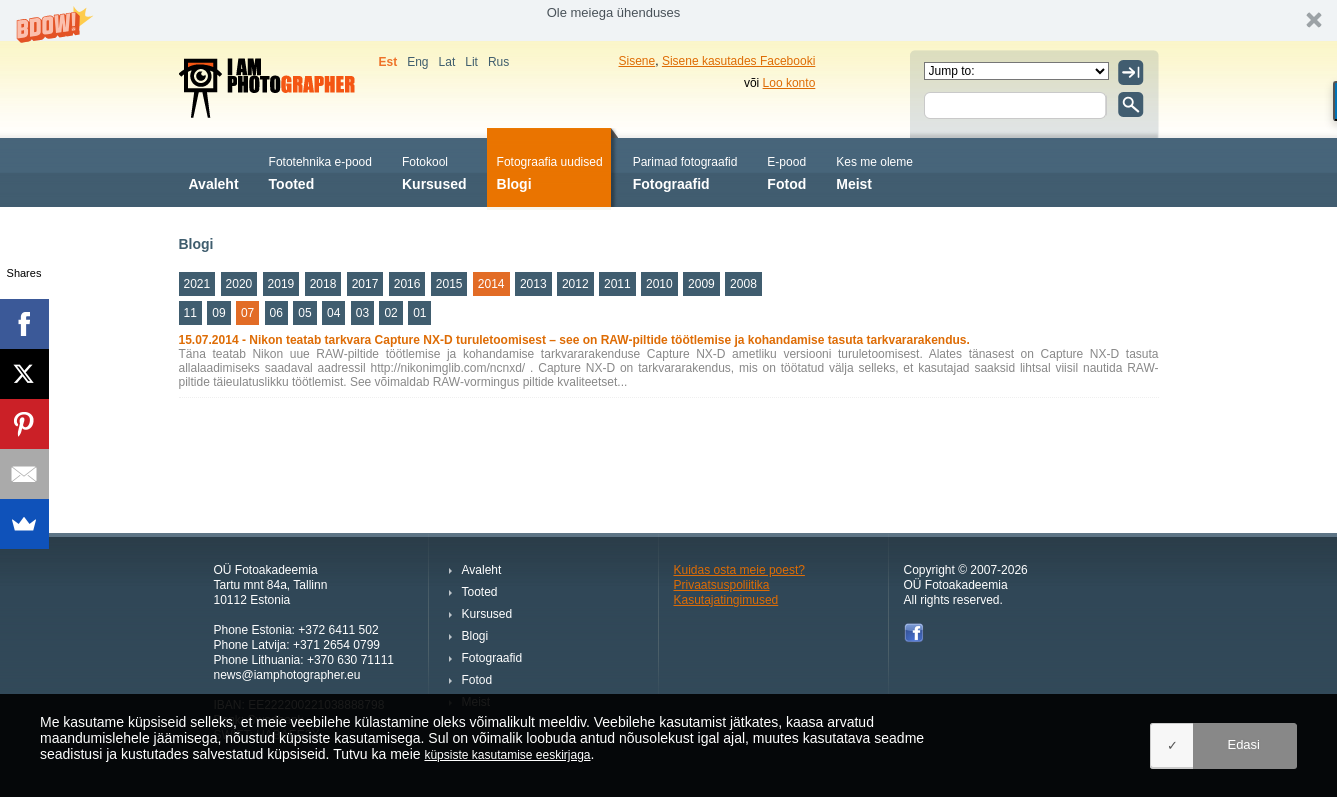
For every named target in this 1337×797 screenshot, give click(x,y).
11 (190, 313)
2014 (491, 284)
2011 (617, 284)
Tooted (320, 171)
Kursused (434, 171)
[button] (668, 20)
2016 (407, 284)
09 (218, 313)
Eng (417, 62)
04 (333, 313)
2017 (365, 284)
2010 (659, 284)
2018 (323, 284)
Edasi (1243, 744)
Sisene (637, 61)
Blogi (550, 171)
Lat (447, 62)
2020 (239, 284)
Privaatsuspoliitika (722, 585)
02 (390, 313)
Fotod (786, 171)
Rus (498, 62)
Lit (471, 62)
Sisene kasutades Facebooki (738, 61)
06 (276, 313)
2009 (701, 284)
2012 (575, 284)
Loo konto (789, 83)
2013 (533, 284)
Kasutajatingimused (726, 600)
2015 (449, 284)
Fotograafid (685, 171)
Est (388, 62)
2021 (197, 284)
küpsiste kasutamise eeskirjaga (507, 755)
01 (419, 313)
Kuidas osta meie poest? (739, 570)
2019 (281, 284)
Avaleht (214, 171)
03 (362, 313)
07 (247, 313)
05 (304, 313)
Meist (874, 171)
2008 (743, 284)
